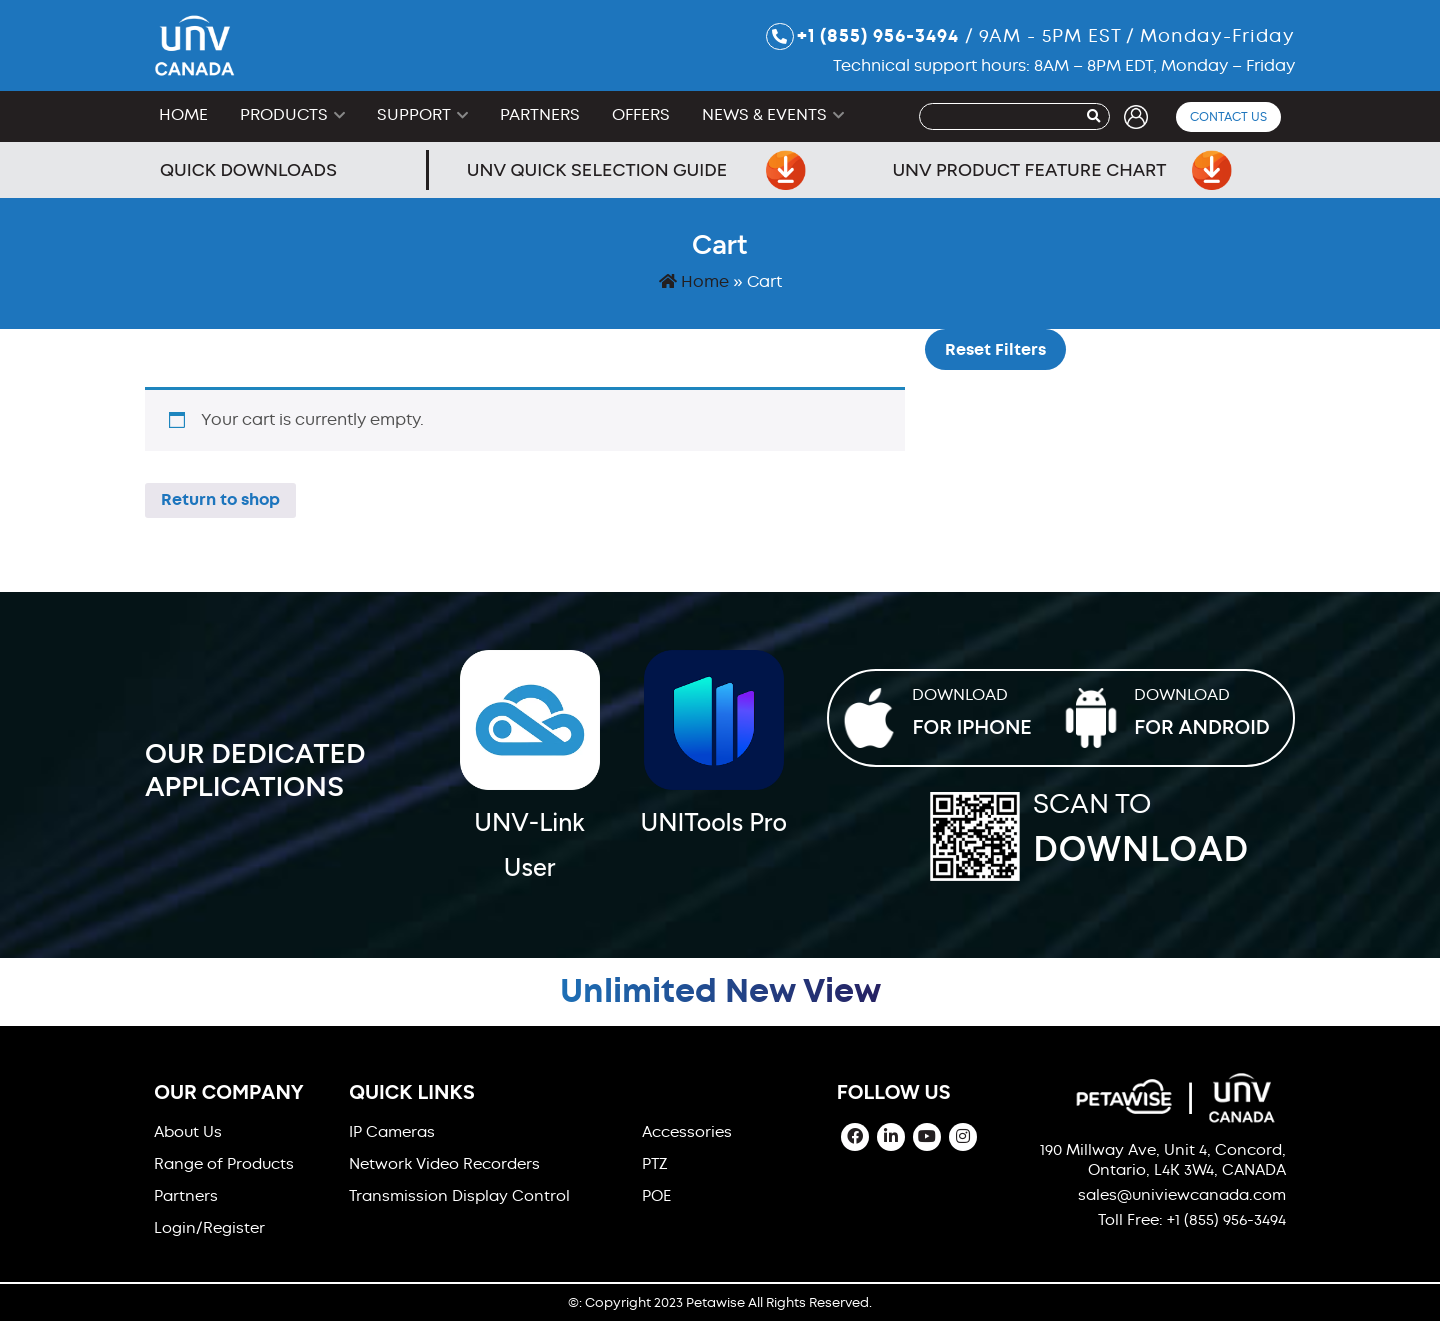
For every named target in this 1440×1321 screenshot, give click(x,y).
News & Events (764, 114)
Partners (540, 114)
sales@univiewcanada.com (1182, 1195)
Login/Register (209, 1228)
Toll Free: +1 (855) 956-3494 (1192, 1220)
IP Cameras (392, 1132)
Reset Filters (995, 349)
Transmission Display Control (459, 1196)
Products (284, 114)
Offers (641, 114)
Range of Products (224, 1164)
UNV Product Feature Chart (1062, 170)
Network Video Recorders (444, 1164)
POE (656, 1196)
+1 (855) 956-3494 (862, 36)
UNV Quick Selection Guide (637, 170)
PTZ (654, 1164)
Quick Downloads (248, 170)
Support (414, 114)
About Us (188, 1132)
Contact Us (1228, 117)
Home (183, 114)
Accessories (687, 1132)
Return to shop (220, 499)
